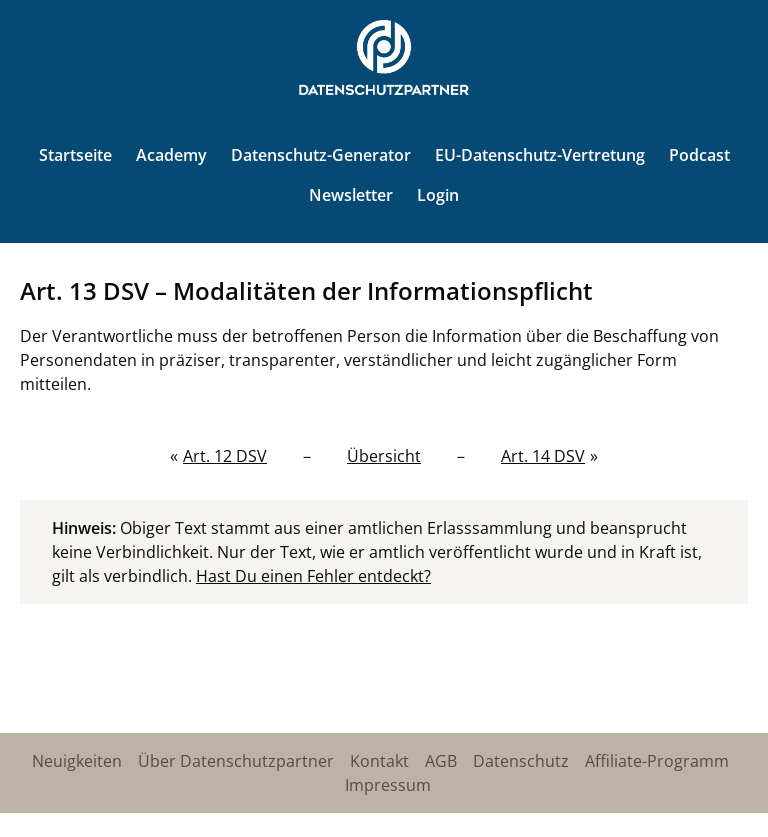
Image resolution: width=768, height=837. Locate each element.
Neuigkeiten (77, 761)
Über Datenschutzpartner (236, 761)
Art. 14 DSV (543, 456)
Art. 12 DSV (225, 456)
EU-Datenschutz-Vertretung (540, 155)
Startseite (75, 155)
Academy (171, 155)
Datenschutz (521, 761)
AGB (441, 761)
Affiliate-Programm (657, 761)
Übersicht (384, 456)
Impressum (388, 785)
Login (438, 195)
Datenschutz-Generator (321, 155)
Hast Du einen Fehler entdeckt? (313, 576)
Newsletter (351, 195)
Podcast (699, 155)
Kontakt (379, 761)
